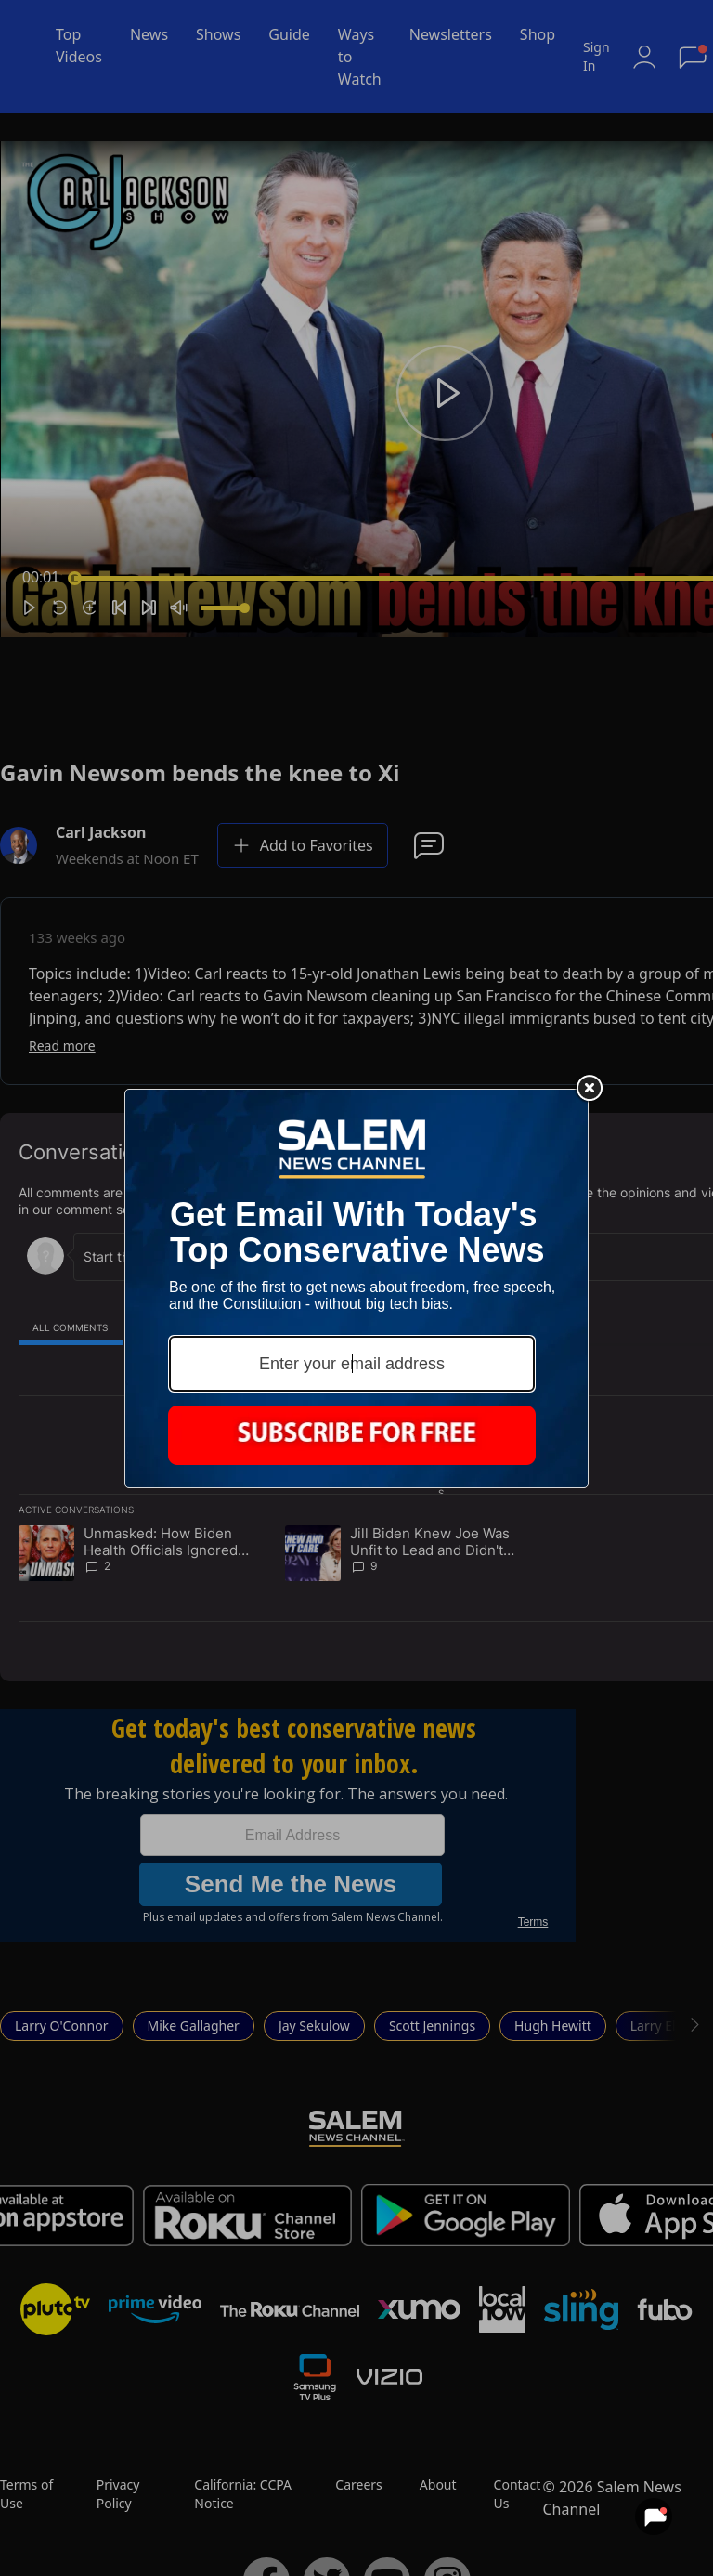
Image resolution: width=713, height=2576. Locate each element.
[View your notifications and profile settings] (653, 2516)
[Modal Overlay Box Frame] (356, 1288)
